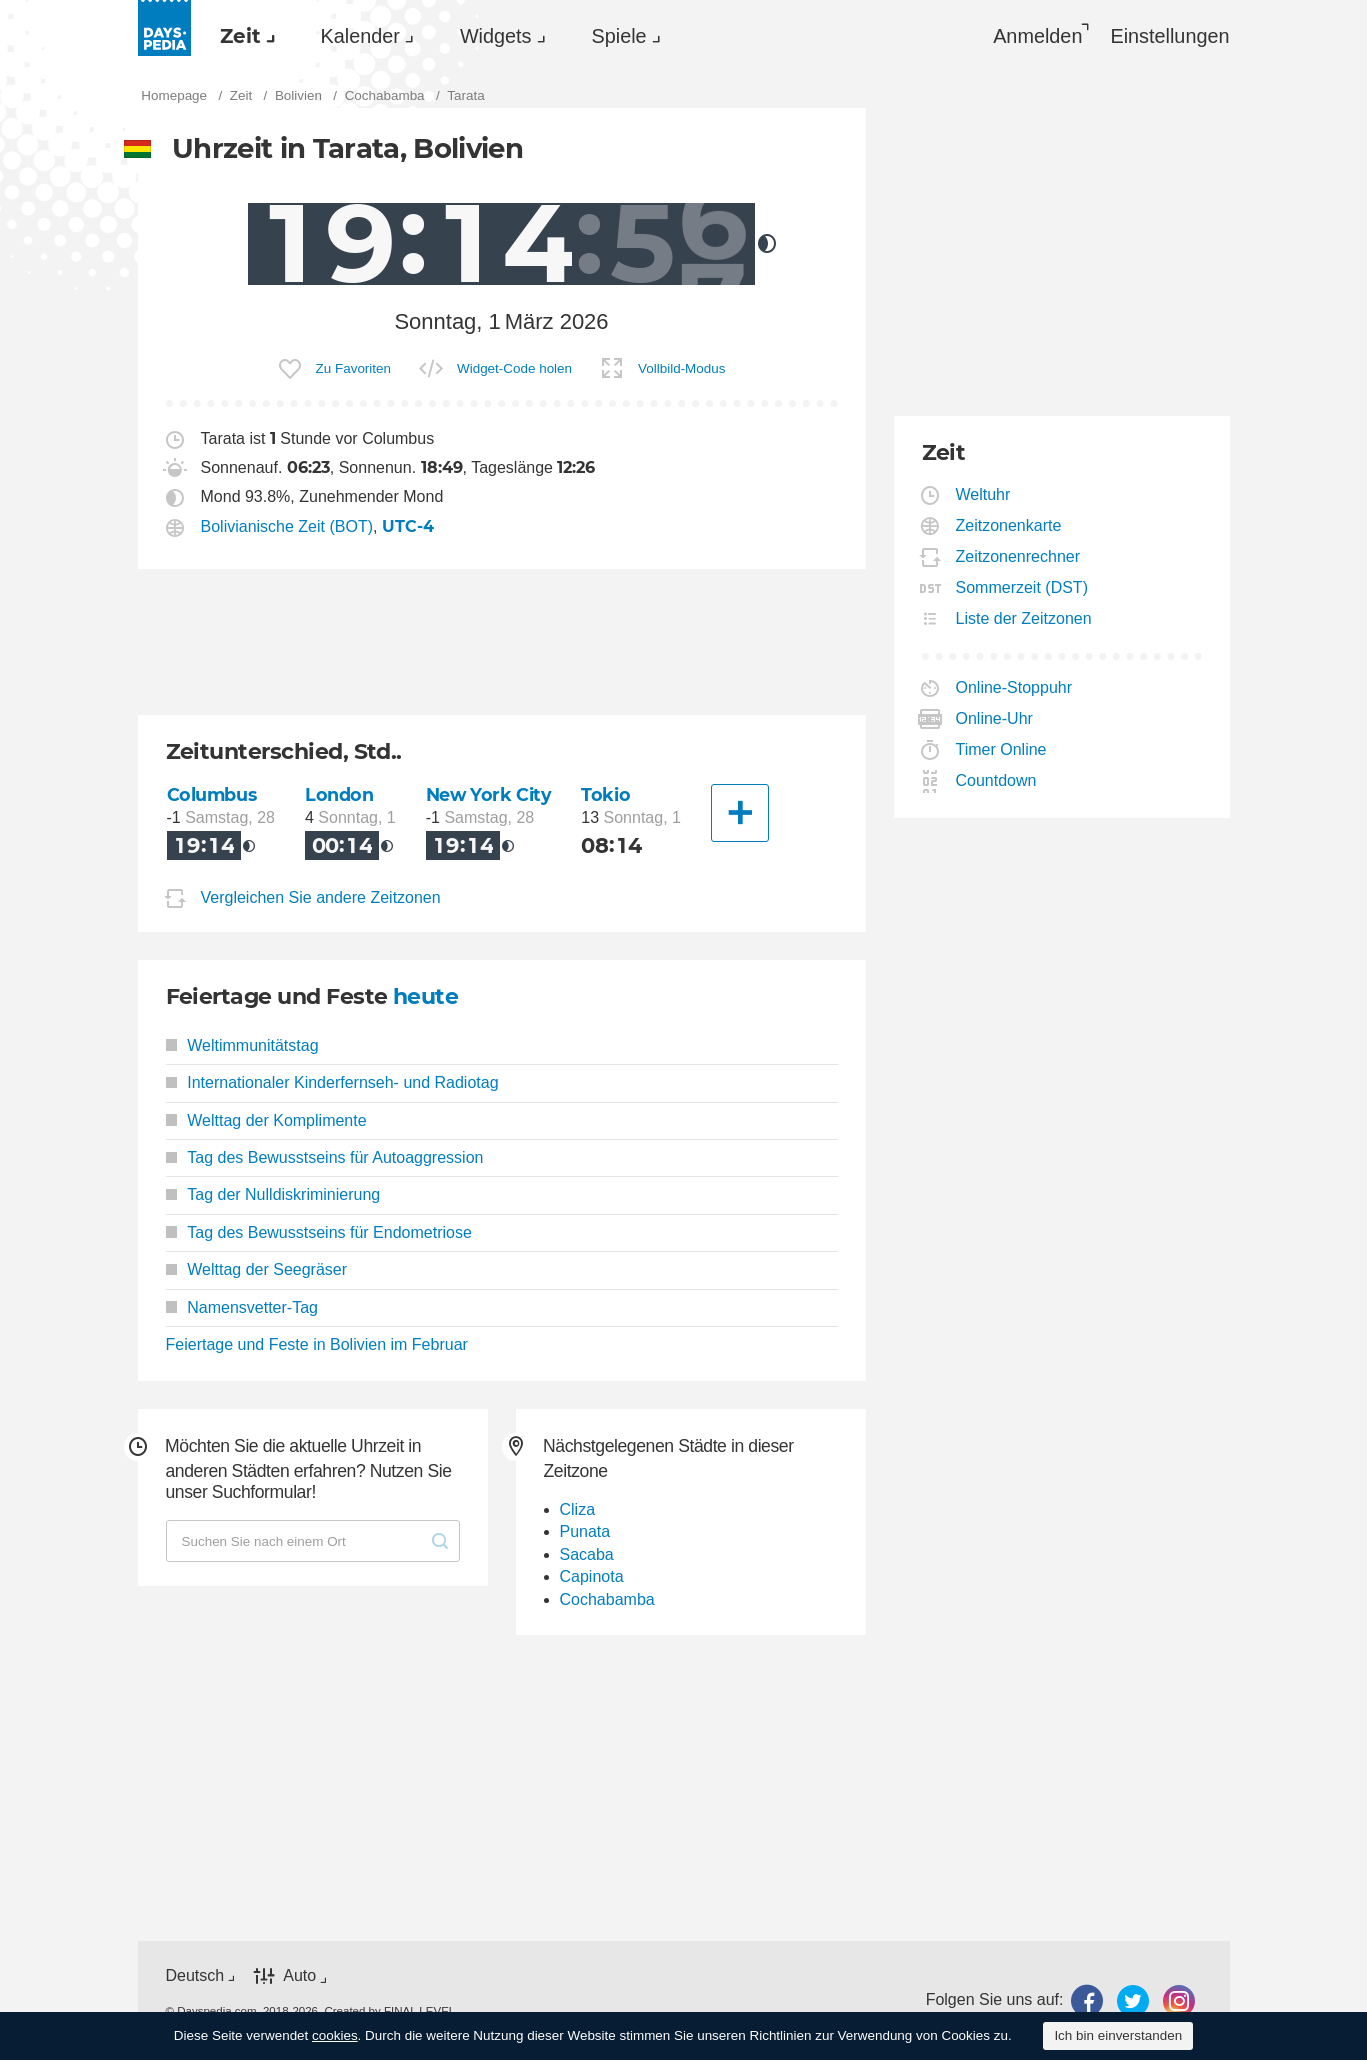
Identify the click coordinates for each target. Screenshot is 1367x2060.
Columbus (212, 794)
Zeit (240, 36)
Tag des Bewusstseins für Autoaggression (325, 1157)
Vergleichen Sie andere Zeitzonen (321, 897)
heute (425, 996)
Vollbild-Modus (681, 368)
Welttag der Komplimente (266, 1120)
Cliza (578, 1509)
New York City (489, 794)
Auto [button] (299, 1975)
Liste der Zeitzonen (1024, 618)
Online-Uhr (995, 718)
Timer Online (1002, 749)
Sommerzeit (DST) (1022, 587)
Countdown (997, 780)
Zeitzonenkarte (1009, 525)
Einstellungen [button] (1169, 36)
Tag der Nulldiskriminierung (273, 1194)
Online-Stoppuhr (1015, 687)
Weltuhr (984, 494)
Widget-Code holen (514, 368)
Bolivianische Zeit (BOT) (287, 526)
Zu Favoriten (353, 368)
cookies (335, 2035)
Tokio (605, 794)
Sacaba (587, 1554)
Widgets (496, 36)
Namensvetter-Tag (242, 1307)
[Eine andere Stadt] (740, 813)
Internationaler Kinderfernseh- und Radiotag (332, 1082)
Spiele (619, 36)
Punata (585, 1531)
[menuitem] (242, 36)
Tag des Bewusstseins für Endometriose (319, 1232)
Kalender (360, 36)
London (339, 794)
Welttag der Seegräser (257, 1269)
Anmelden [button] (1037, 36)
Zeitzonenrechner (1019, 556)
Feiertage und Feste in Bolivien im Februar (317, 1344)
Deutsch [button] (195, 1975)
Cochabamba (607, 1599)
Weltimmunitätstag (242, 1045)
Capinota (592, 1576)
